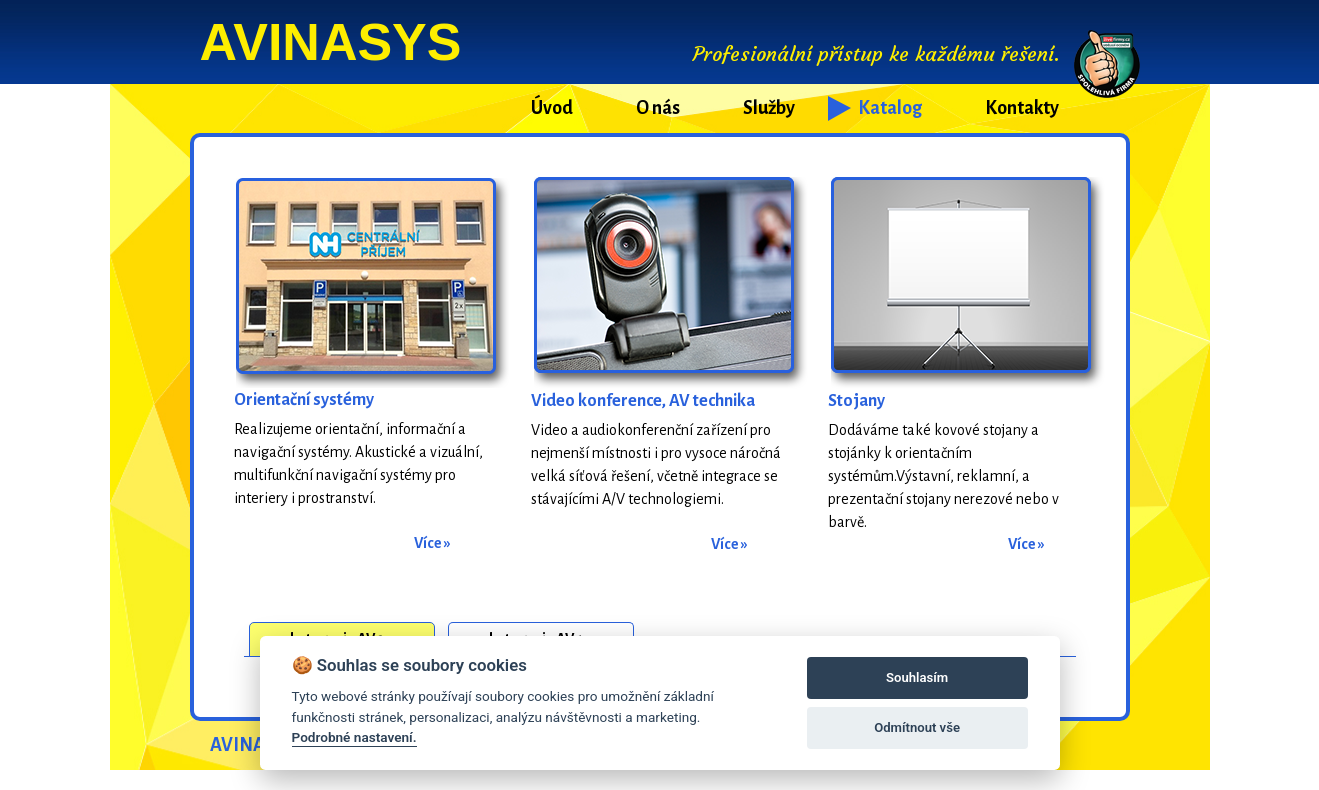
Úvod (552, 108)
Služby (769, 108)
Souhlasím (917, 677)
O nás (658, 108)
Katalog (890, 108)
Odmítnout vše (917, 727)
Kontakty (1022, 108)
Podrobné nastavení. (354, 737)
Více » (432, 543)
